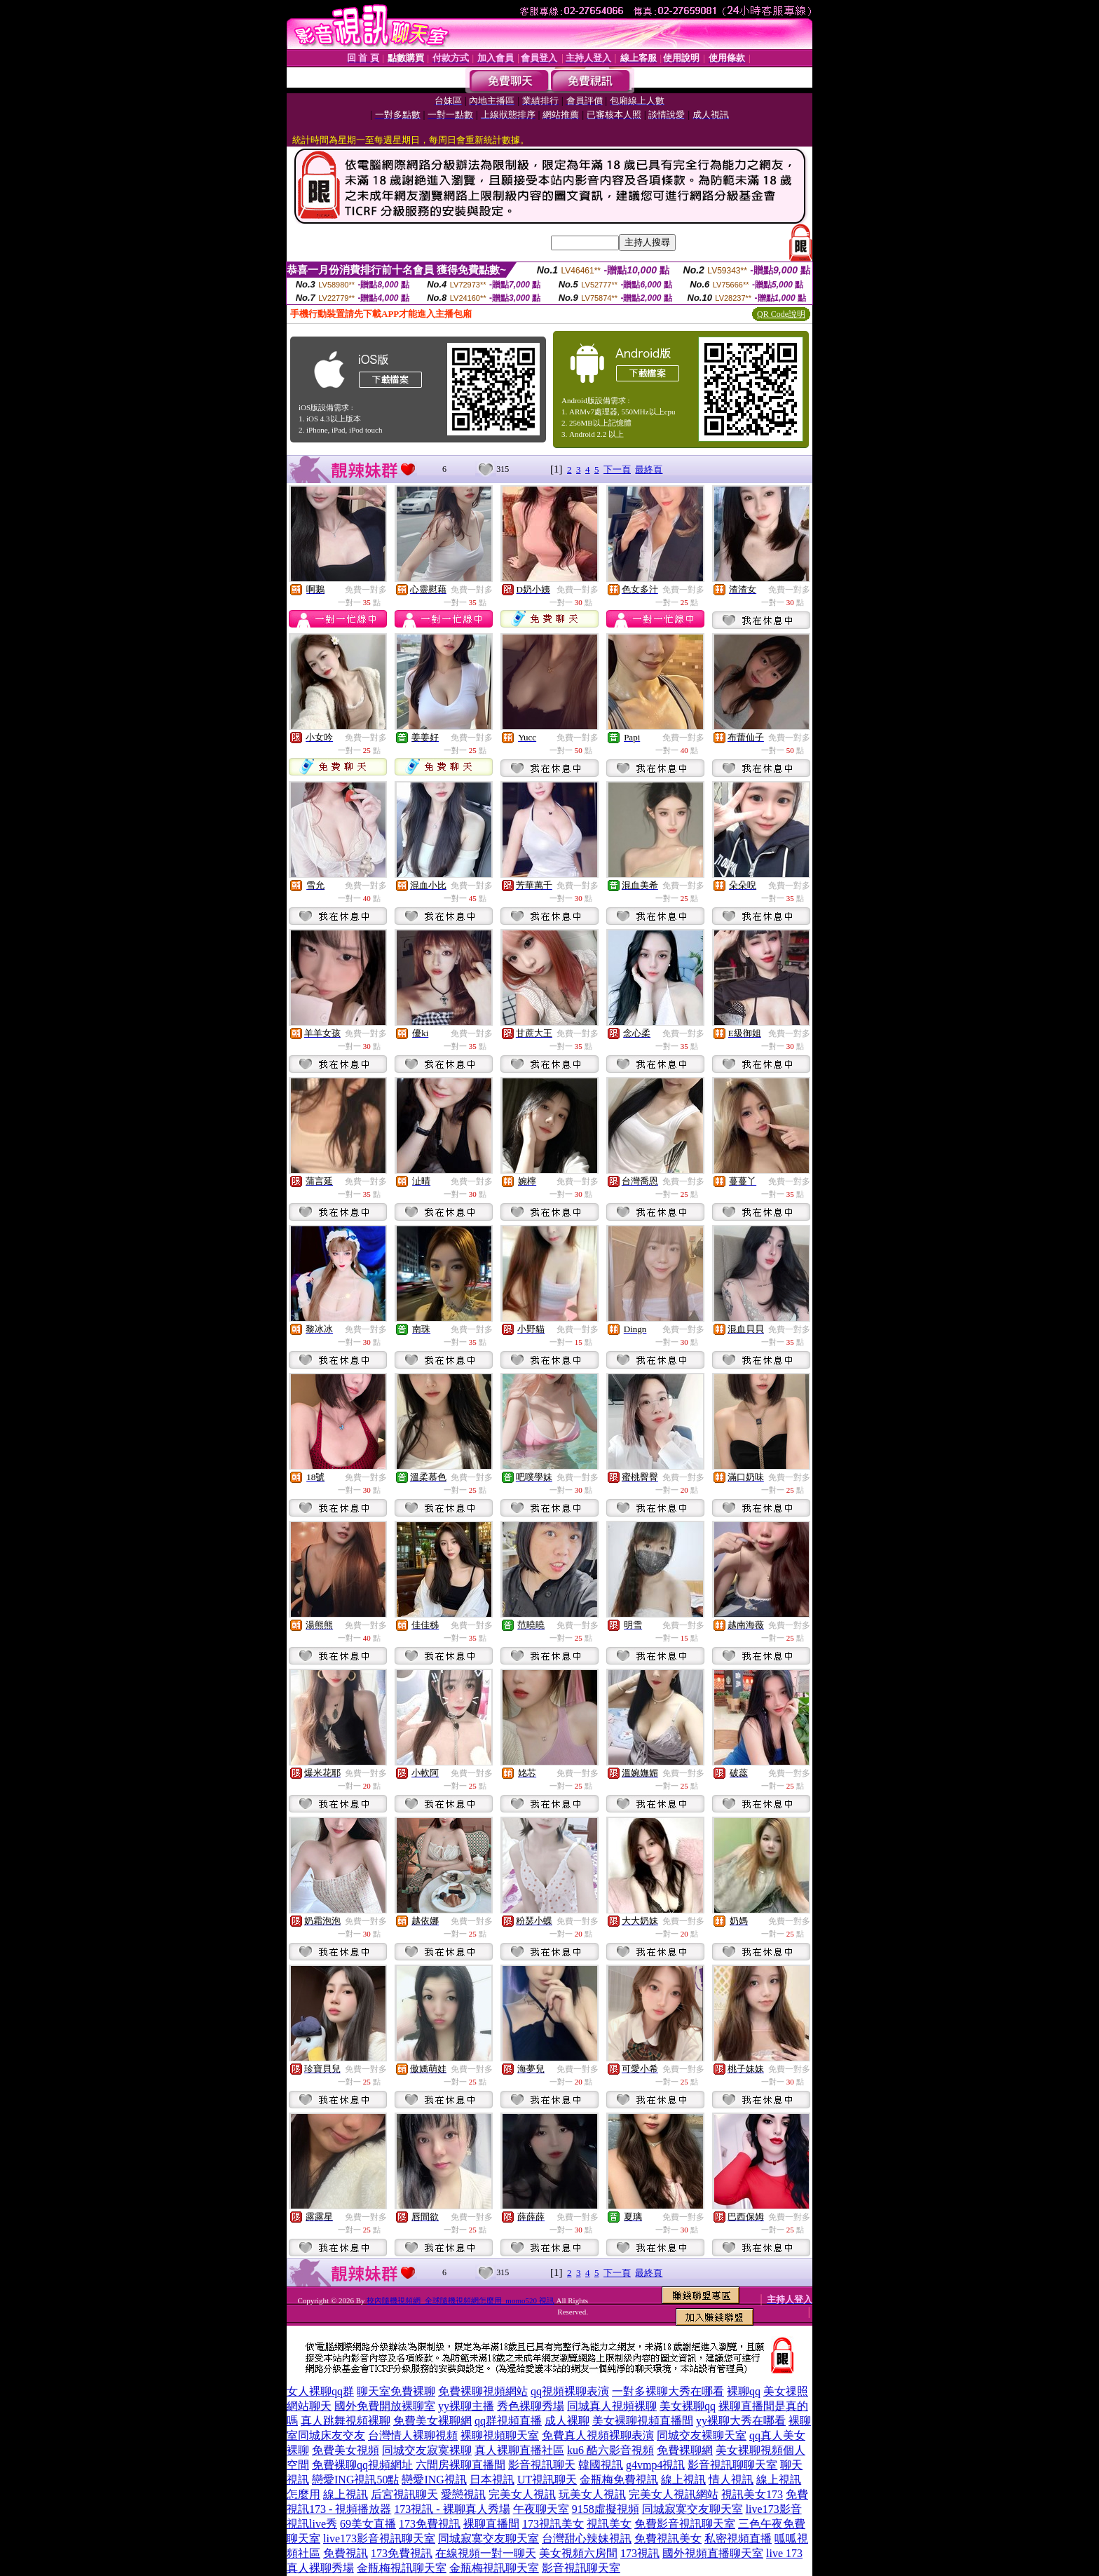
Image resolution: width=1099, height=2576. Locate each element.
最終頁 (648, 469)
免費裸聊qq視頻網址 (362, 2465)
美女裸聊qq (688, 2406)
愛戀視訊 (463, 2494)
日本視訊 (492, 2480)
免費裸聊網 (685, 2450)
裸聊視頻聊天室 (499, 2435)
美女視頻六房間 (578, 2553)
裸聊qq (743, 2391)
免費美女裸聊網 (432, 2421)
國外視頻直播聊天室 (712, 2553)
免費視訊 (345, 2553)
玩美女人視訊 (592, 2494)
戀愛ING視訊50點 (355, 2480)
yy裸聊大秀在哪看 (741, 2421)
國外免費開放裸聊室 (384, 2406)
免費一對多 (366, 590)
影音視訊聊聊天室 (732, 2465)
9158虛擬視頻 (605, 2509)
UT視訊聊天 (547, 2480)
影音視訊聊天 (541, 2465)
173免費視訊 (429, 2524)
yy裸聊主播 (466, 2406)
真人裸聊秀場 (320, 2568)
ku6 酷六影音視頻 (610, 2450)
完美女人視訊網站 (673, 2494)
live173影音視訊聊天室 (379, 2538)
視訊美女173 (752, 2494)
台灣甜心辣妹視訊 (587, 2538)
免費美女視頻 (345, 2450)
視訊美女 (609, 2524)
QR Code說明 (781, 314)
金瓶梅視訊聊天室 (401, 2568)
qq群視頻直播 (508, 2421)
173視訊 (640, 2553)
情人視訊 (731, 2480)
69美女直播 (368, 2524)
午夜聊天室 (541, 2509)
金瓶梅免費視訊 (619, 2480)
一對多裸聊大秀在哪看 (668, 2391)
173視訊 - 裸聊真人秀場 (452, 2509)
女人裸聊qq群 (320, 2391)
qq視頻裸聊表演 (570, 2391)
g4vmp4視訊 (655, 2465)
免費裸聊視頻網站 (483, 2391)
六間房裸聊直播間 (460, 2465)
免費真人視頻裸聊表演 (598, 2435)
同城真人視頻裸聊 (612, 2406)
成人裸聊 (567, 2421)
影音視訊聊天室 (581, 2568)
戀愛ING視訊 (434, 2480)
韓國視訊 (600, 2465)
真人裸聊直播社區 (519, 2450)
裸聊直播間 (491, 2524)
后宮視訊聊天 (404, 2494)
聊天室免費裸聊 (396, 2391)
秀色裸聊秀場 (530, 2406)
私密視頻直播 (738, 2538)
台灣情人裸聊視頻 (413, 2435)
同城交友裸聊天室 (701, 2435)
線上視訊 (683, 2480)
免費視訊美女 (668, 2538)
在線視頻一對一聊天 (485, 2553)
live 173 (784, 2553)
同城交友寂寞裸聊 (427, 2450)
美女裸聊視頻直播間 (642, 2421)
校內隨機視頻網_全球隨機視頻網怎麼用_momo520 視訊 (460, 2300)
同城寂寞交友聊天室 (692, 2509)
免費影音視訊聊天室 (684, 2524)
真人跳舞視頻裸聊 (345, 2421)
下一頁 (617, 469)
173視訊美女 (553, 2524)
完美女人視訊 (522, 2494)
